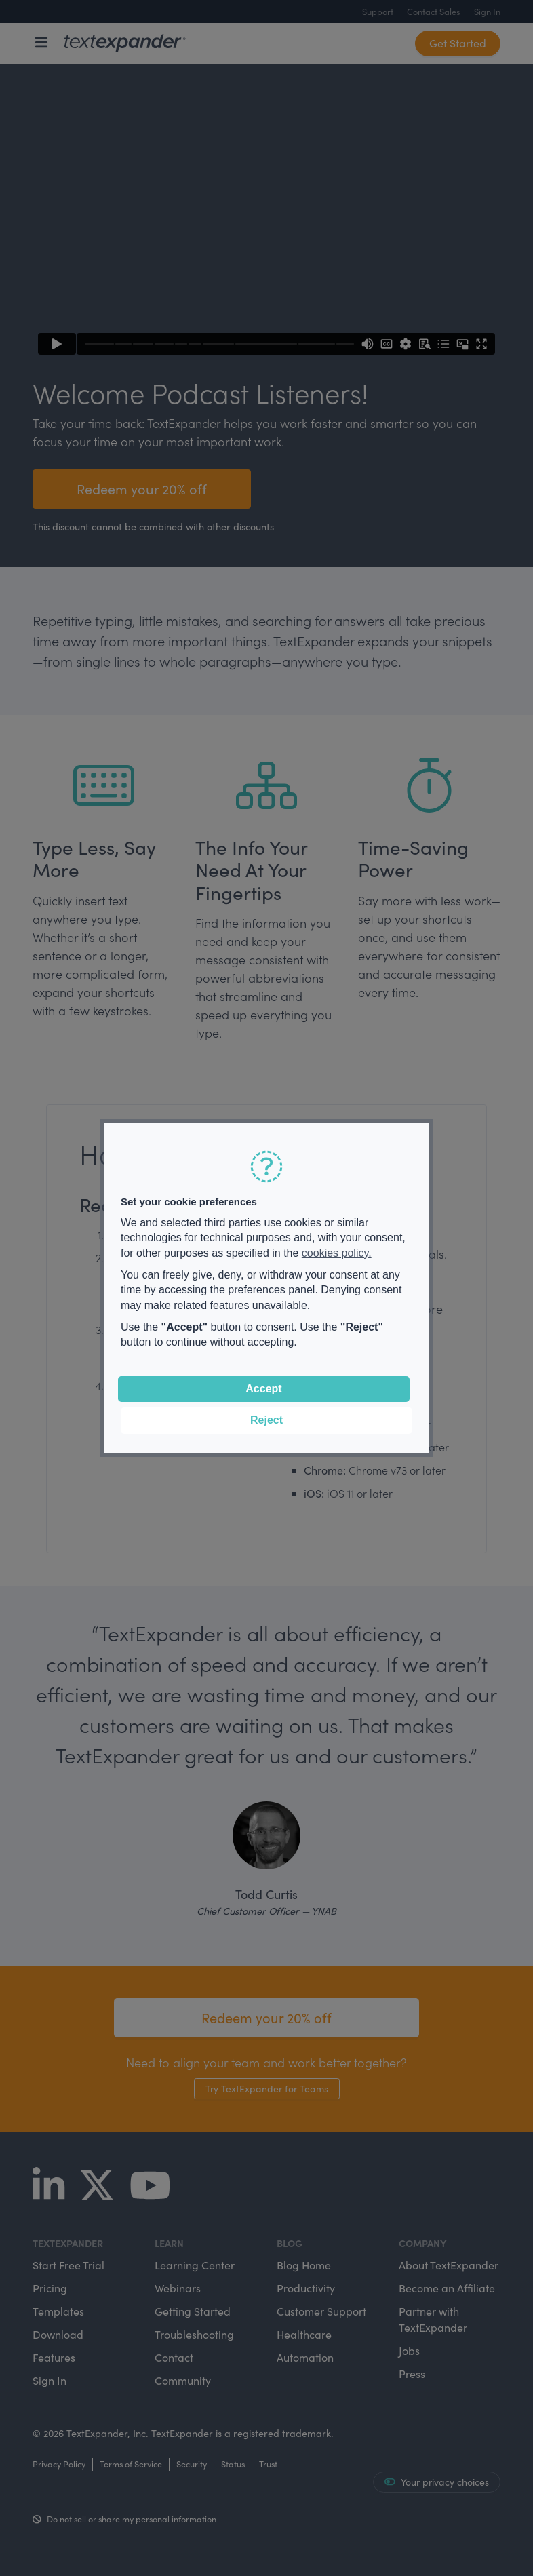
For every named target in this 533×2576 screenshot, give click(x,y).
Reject (266, 1420)
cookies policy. (337, 1253)
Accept (263, 1388)
